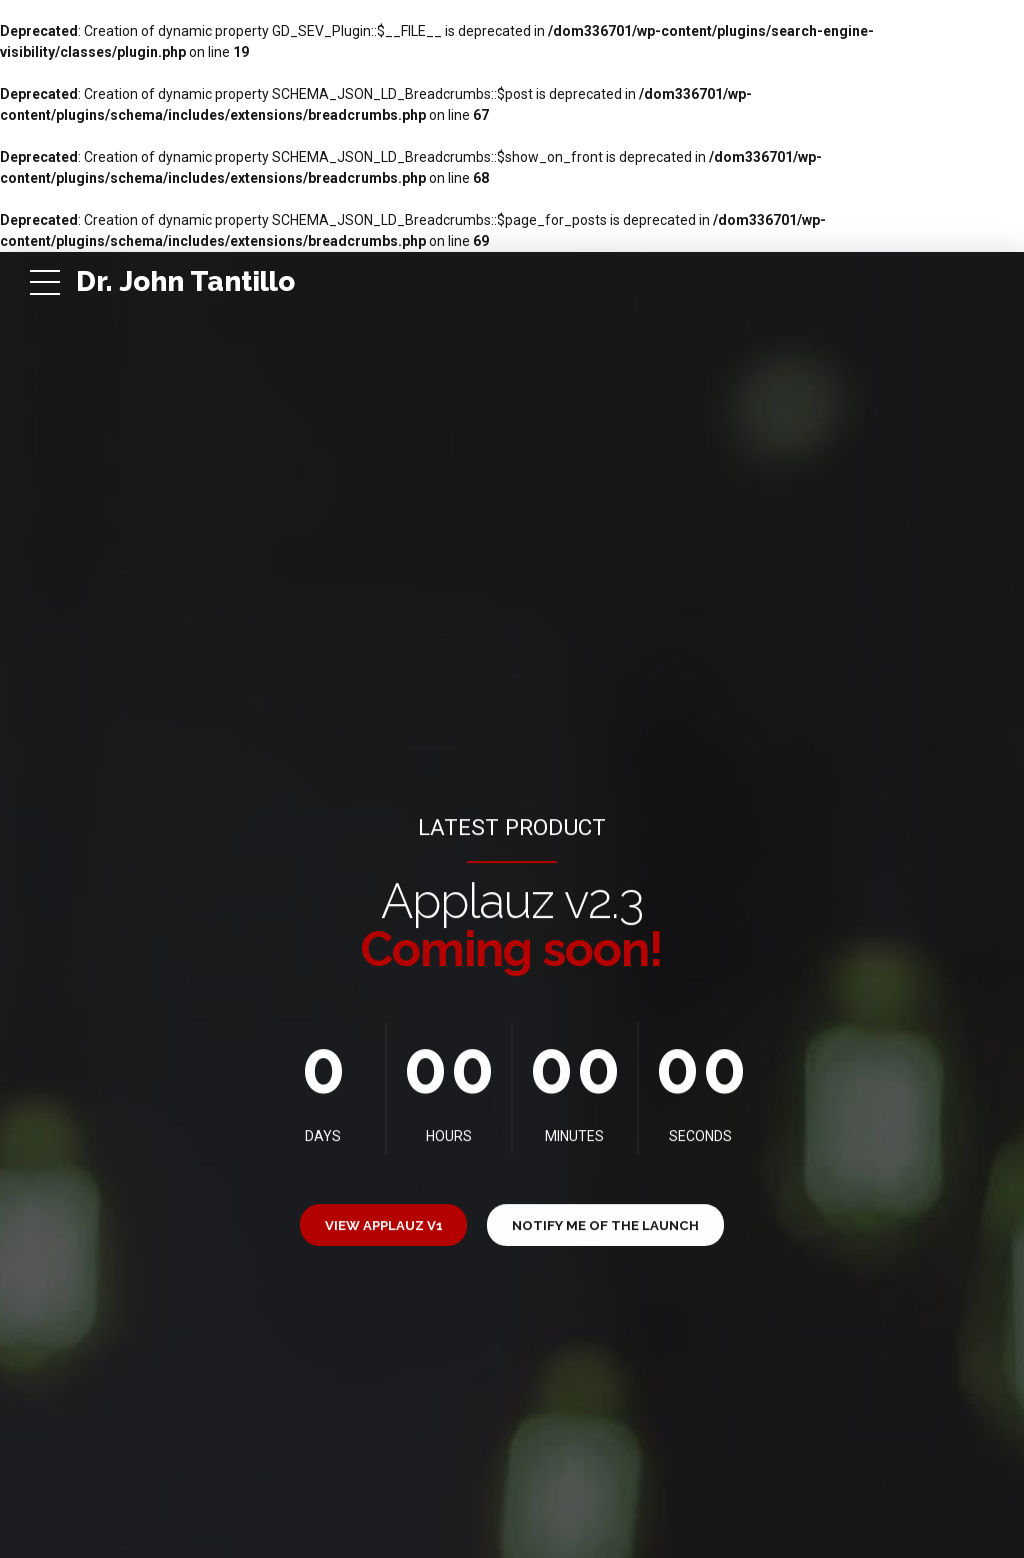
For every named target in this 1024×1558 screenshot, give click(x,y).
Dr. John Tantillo (185, 281)
